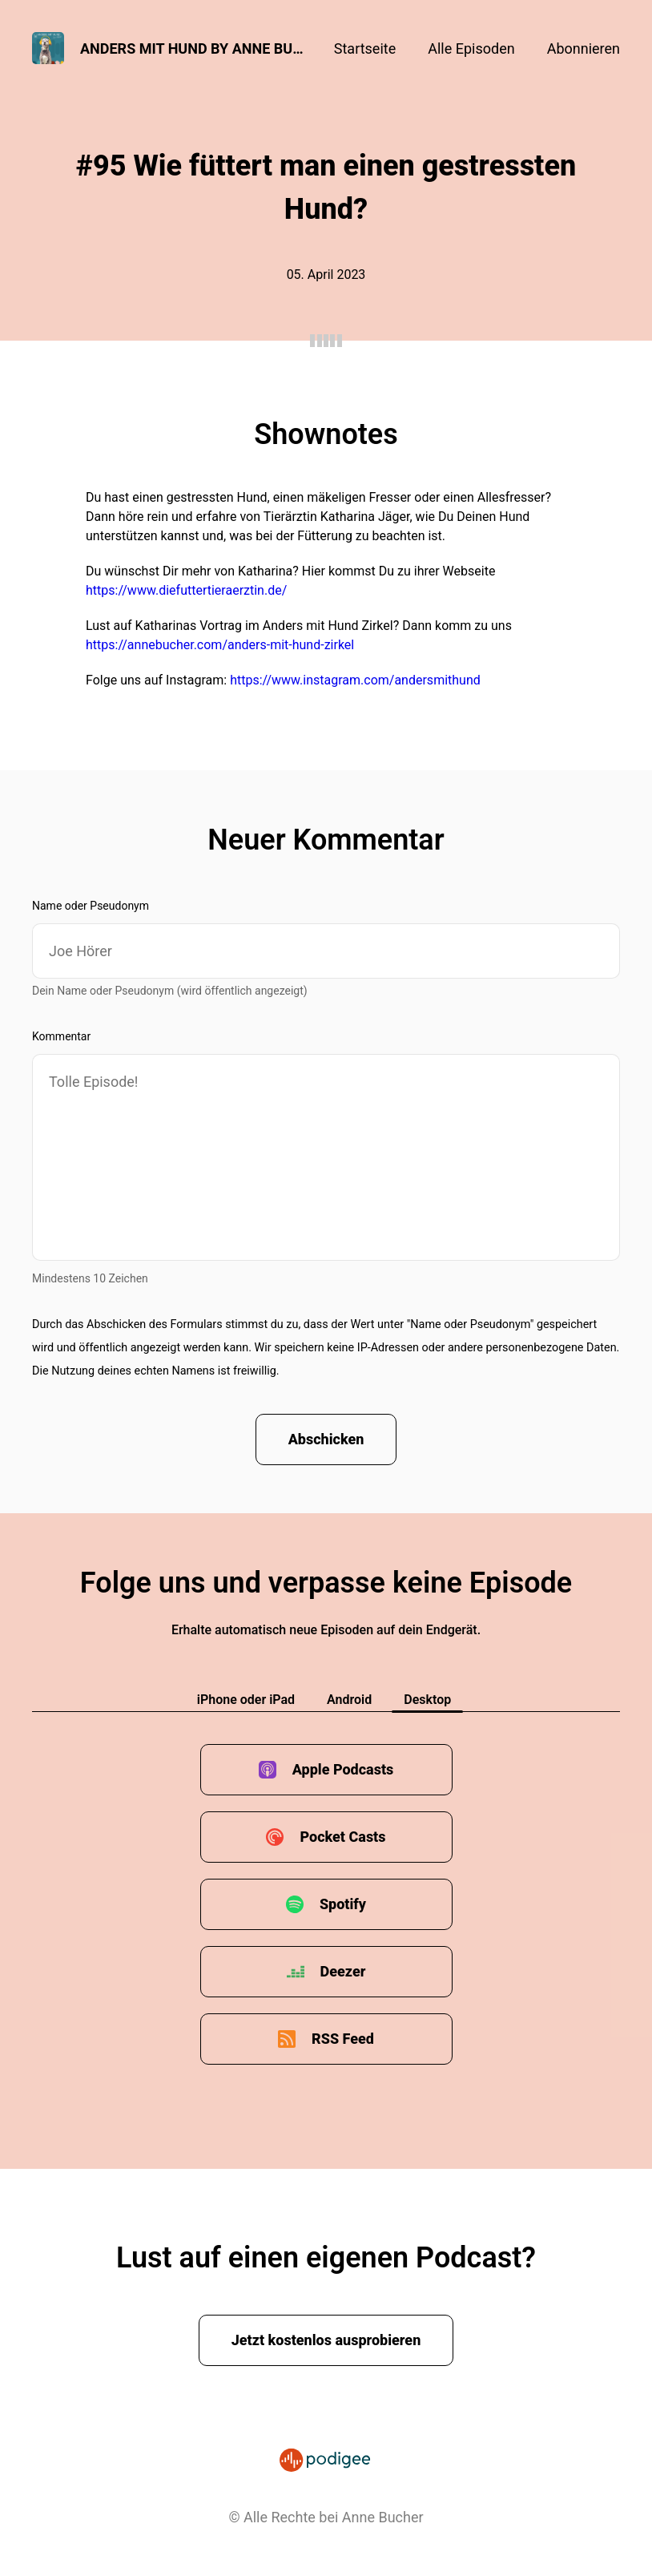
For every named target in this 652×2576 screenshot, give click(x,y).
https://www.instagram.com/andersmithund (355, 680)
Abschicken (326, 1439)
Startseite (365, 48)
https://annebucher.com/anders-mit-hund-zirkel (220, 644)
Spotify (343, 1904)
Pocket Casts (342, 1836)
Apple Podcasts (343, 1769)
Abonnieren (583, 48)
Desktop (427, 1699)
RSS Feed (343, 2038)
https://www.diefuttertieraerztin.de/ (186, 590)
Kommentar (61, 1036)
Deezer (343, 1971)
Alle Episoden (471, 48)
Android (349, 1699)
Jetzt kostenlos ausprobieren (326, 2340)
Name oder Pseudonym (90, 905)
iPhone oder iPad (246, 1699)
